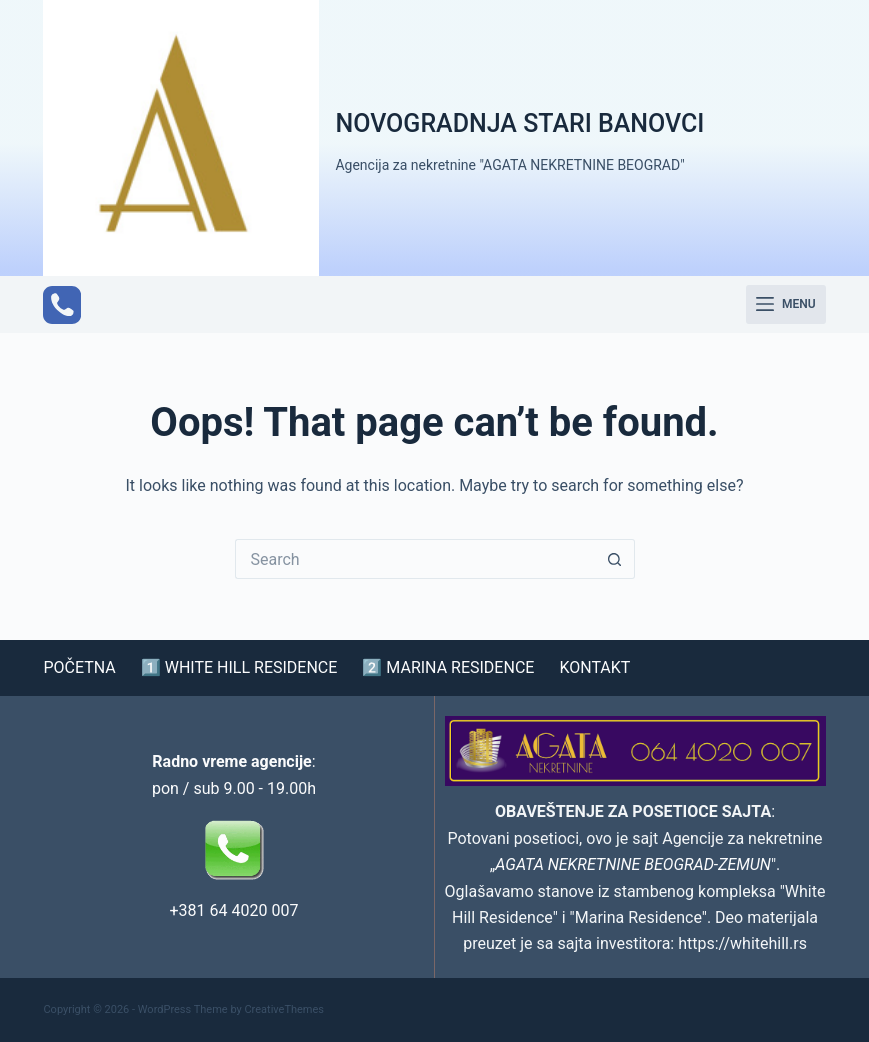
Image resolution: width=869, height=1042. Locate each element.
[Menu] (786, 305)
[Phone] (62, 305)
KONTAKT (594, 668)
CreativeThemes (284, 1009)
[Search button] (615, 559)
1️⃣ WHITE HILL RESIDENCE (239, 668)
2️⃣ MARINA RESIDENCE (448, 668)
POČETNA (79, 668)
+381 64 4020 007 (234, 910)
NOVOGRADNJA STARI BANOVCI (519, 123)
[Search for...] (415, 559)
